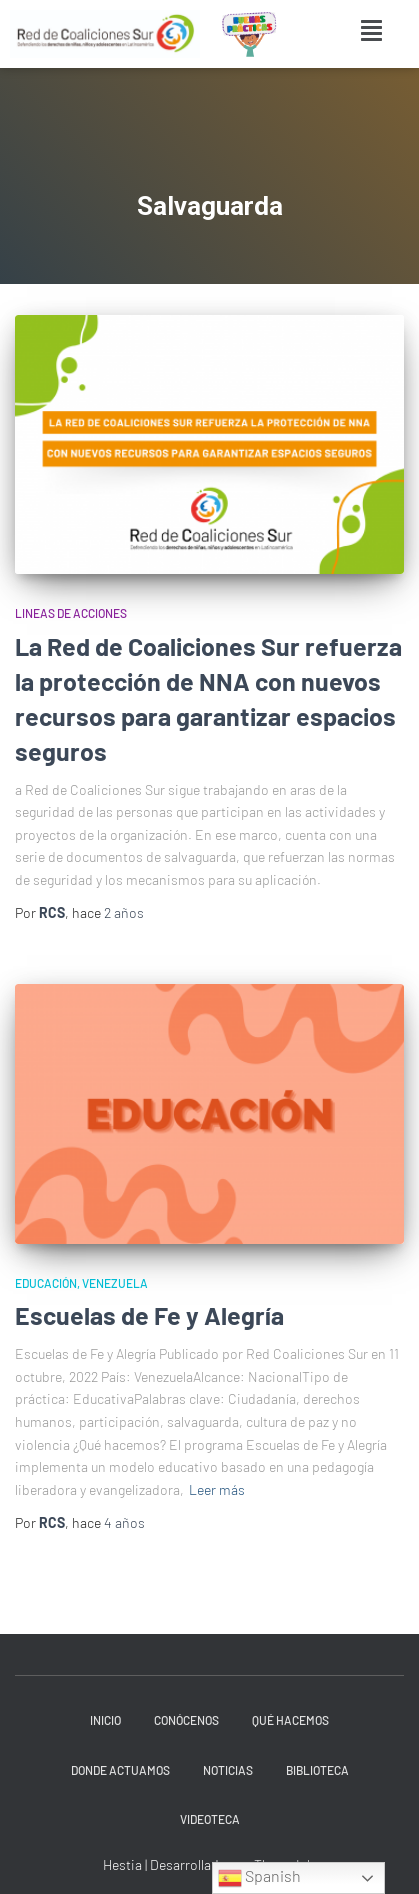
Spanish (259, 1878)
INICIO (105, 1720)
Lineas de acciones (71, 613)
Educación (46, 1283)
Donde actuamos (120, 1770)
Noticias (228, 1770)
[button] (372, 30)
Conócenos (186, 1720)
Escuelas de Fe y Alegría (149, 1315)
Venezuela (115, 1283)
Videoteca (210, 1819)
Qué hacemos (290, 1720)
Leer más (217, 1489)
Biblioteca (317, 1770)
